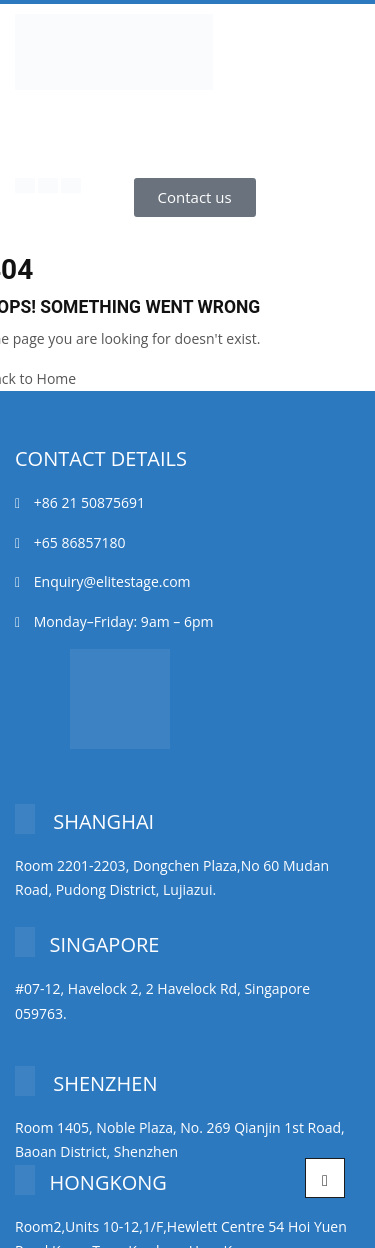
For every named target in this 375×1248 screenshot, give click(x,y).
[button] (195, 197)
